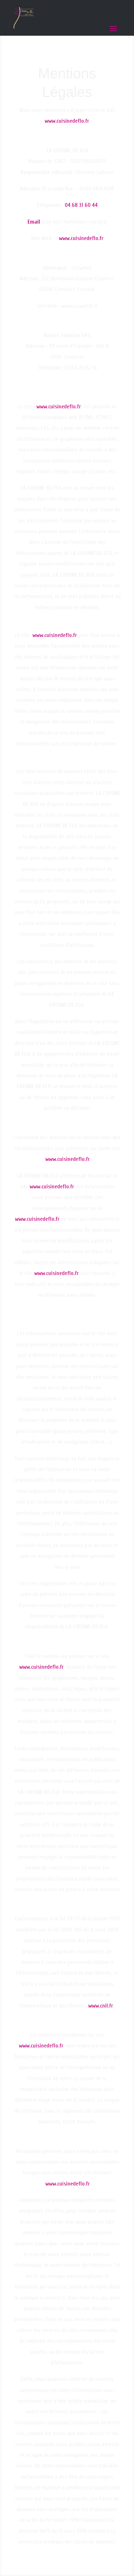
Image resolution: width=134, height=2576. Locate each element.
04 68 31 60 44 (81, 205)
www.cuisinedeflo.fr (67, 121)
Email (34, 222)
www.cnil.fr (100, 2006)
